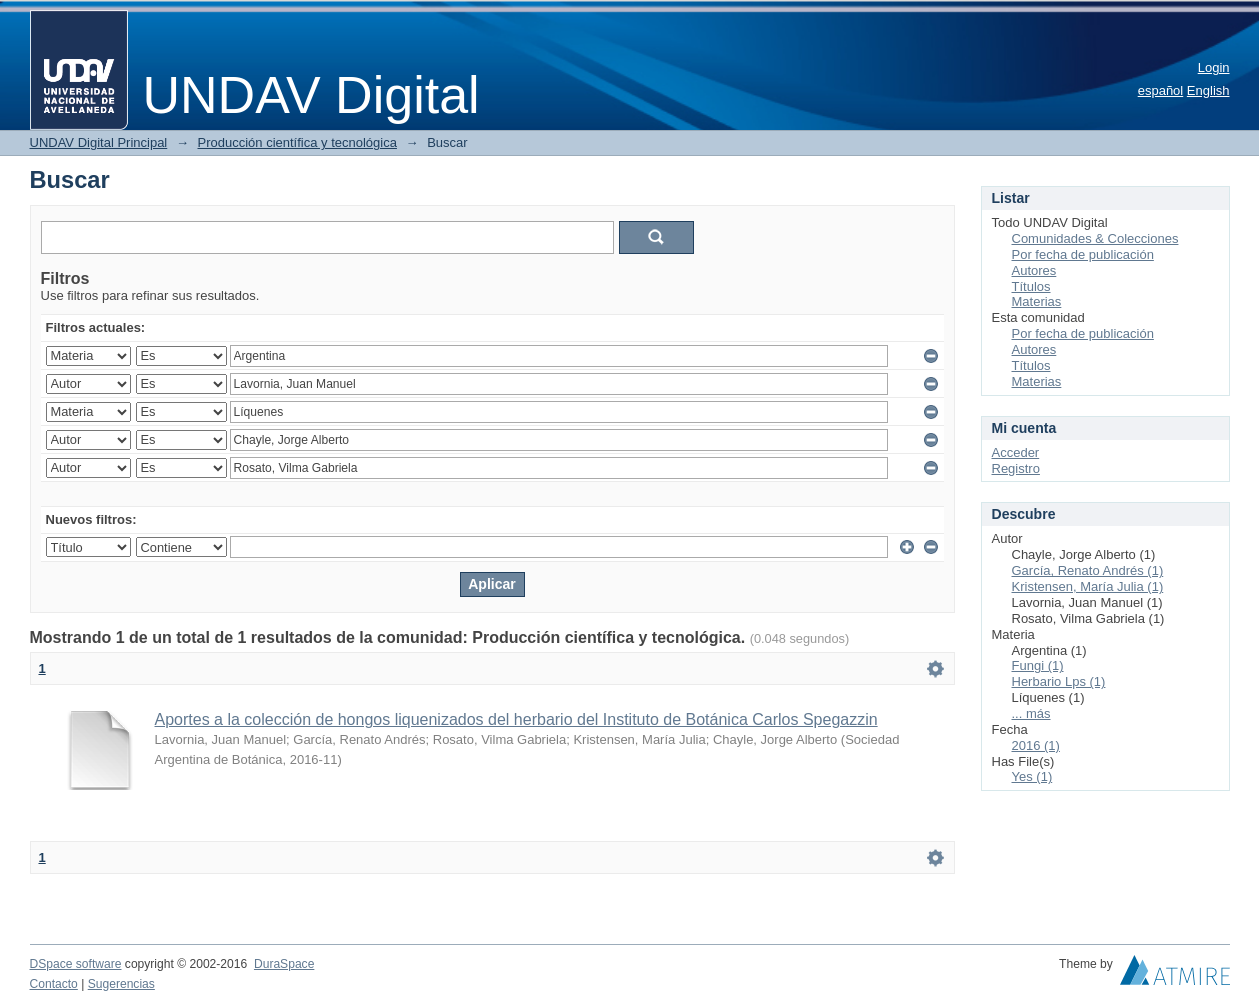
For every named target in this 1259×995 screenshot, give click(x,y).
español (1161, 90)
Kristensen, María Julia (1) (1088, 586)
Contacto (54, 984)
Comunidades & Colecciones (1095, 238)
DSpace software (76, 964)
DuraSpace (284, 964)
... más (1031, 713)
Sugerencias (121, 984)
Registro (1016, 468)
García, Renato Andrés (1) (1088, 570)
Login (1214, 67)
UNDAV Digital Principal (99, 142)
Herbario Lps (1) (1059, 681)
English (1208, 90)
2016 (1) (1036, 745)
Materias (1037, 301)
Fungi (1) (1038, 665)
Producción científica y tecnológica (297, 142)
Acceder (1016, 452)
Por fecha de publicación (1083, 254)
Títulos (1031, 286)
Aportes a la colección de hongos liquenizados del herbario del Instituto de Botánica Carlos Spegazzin (516, 719)
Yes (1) (1032, 776)
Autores (1034, 270)
